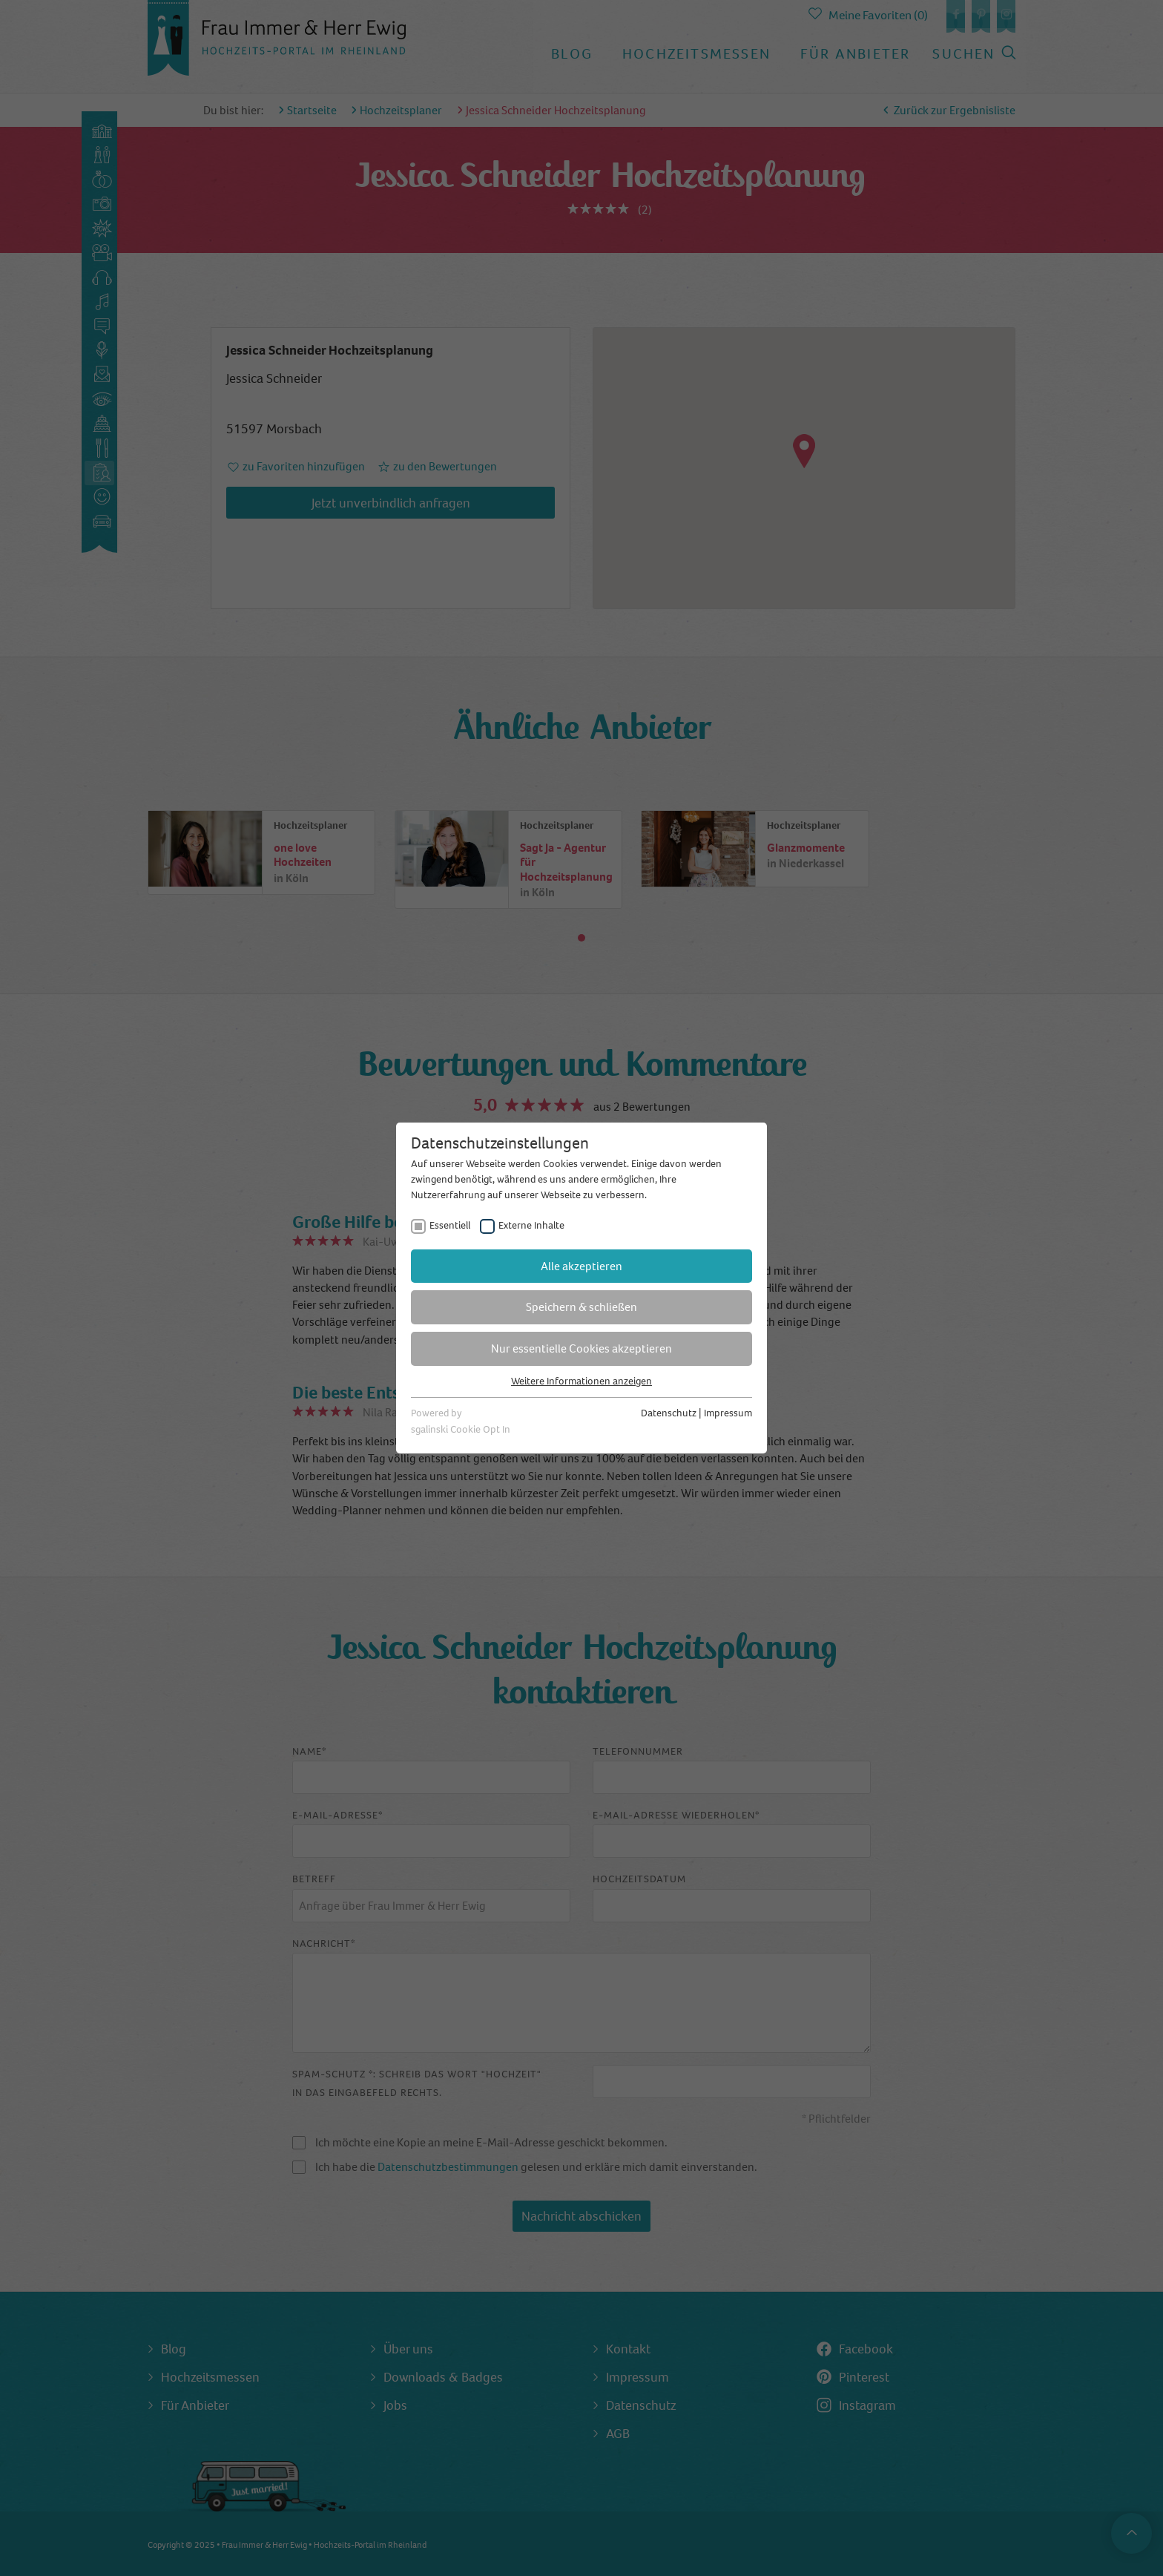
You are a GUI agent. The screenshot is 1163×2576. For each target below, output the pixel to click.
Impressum (728, 1413)
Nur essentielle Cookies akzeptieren (581, 1348)
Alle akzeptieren (581, 1266)
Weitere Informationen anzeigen (581, 1381)
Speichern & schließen (581, 1307)
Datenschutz (668, 1413)
